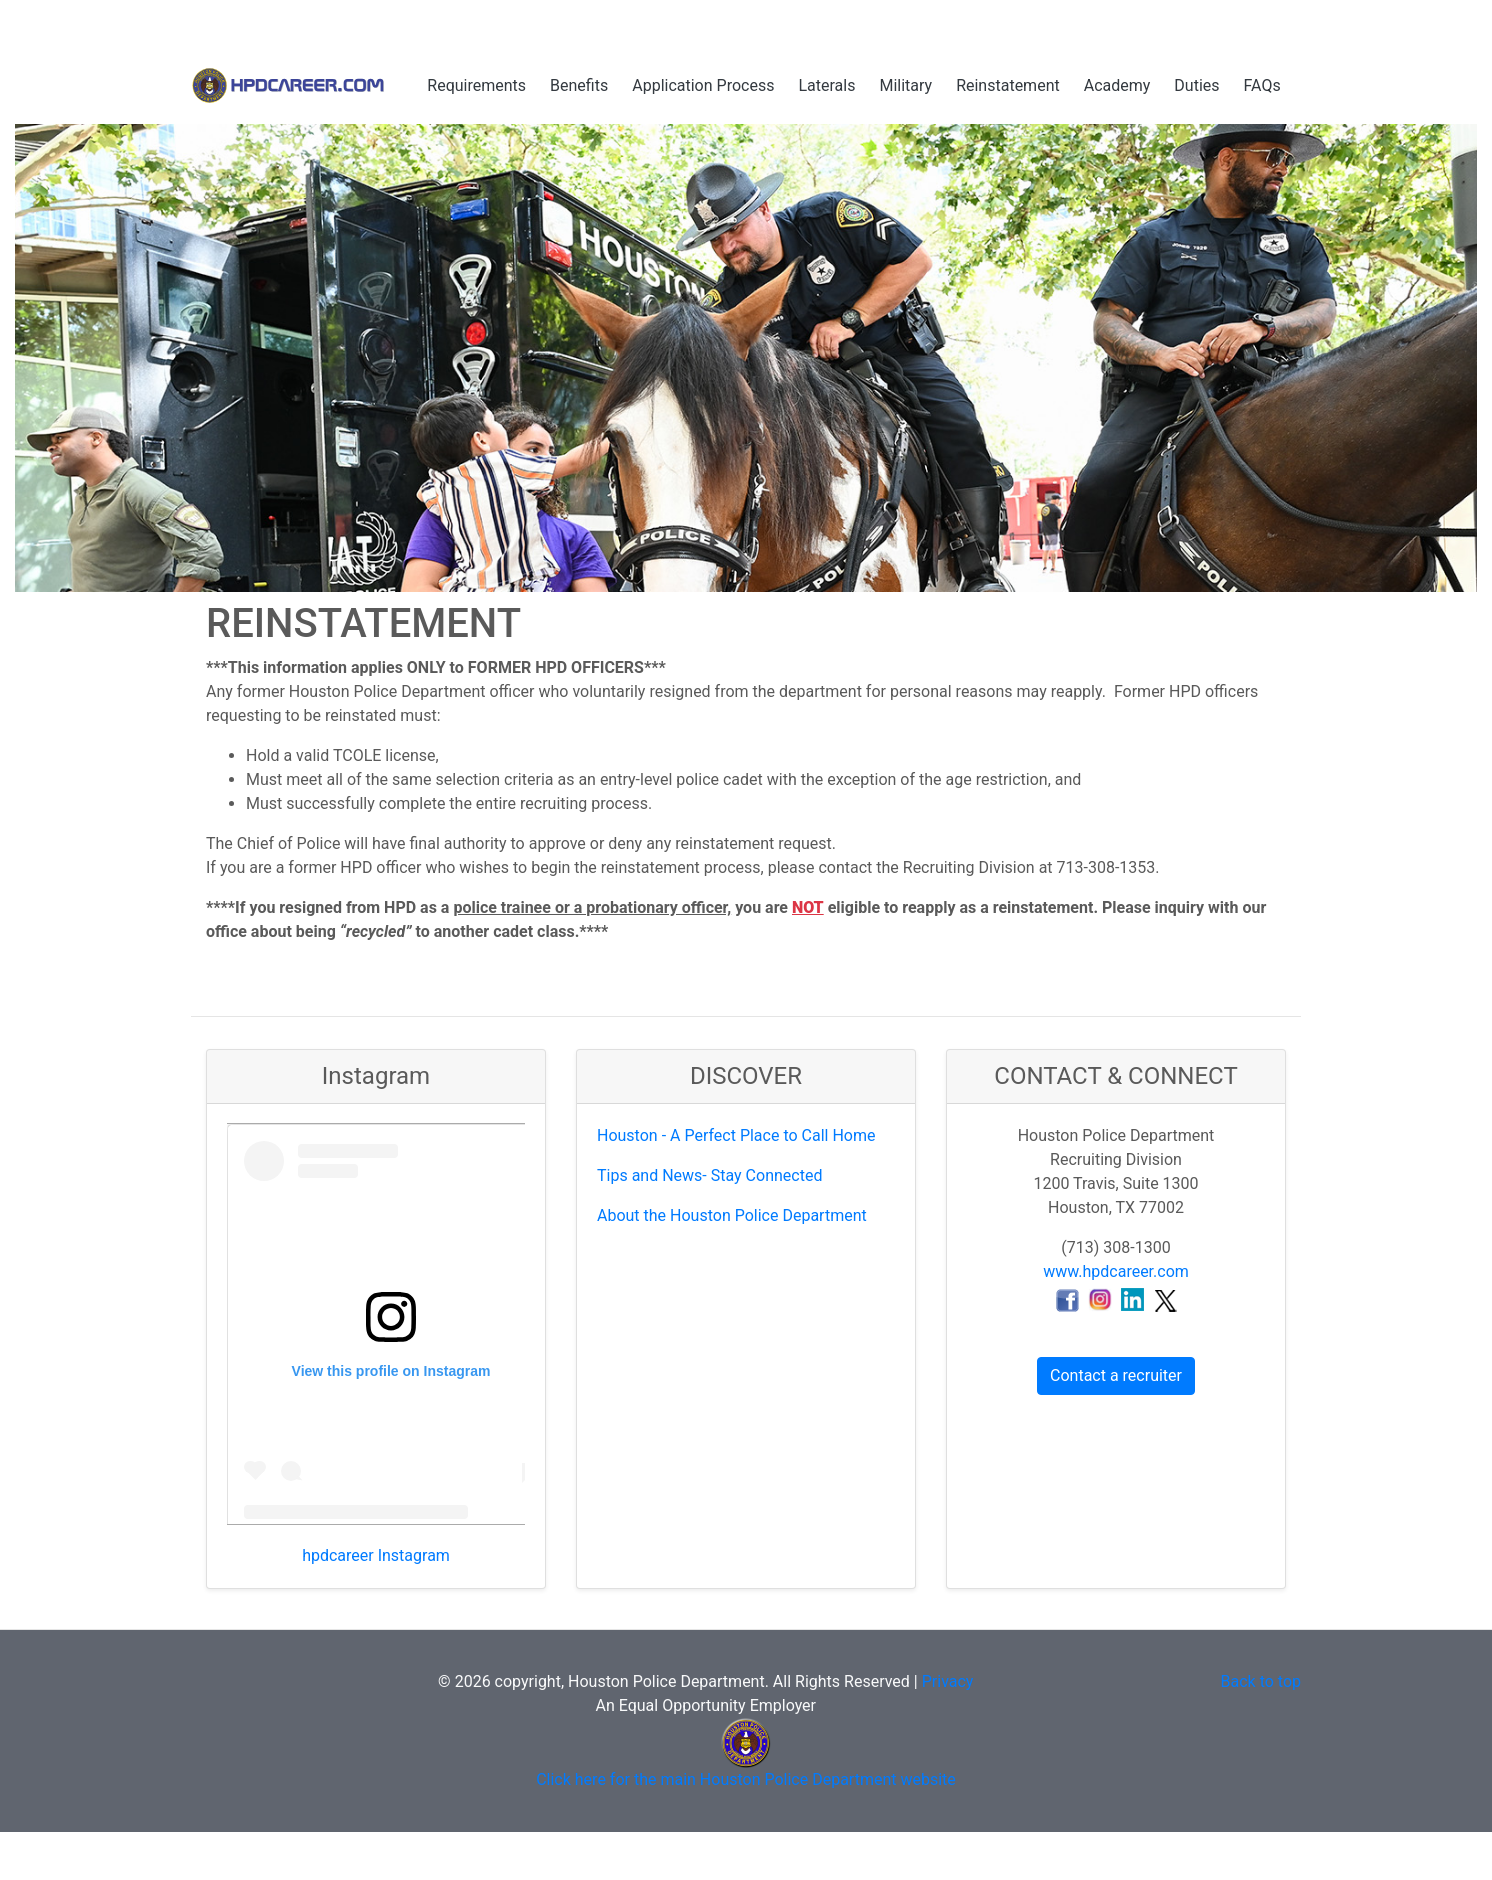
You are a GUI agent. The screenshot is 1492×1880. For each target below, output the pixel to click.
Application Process (703, 85)
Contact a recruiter (1116, 1375)
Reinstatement (1008, 85)
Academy (1117, 85)
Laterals (826, 85)
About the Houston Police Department (732, 1215)
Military (905, 85)
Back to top (1261, 1681)
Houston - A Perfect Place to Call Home (736, 1135)
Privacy (948, 1681)
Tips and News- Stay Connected (709, 1175)
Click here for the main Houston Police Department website (746, 1779)
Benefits (579, 85)
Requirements (476, 85)
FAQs (1262, 85)
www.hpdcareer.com (1116, 1271)
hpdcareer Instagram (376, 1555)
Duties (1196, 85)
